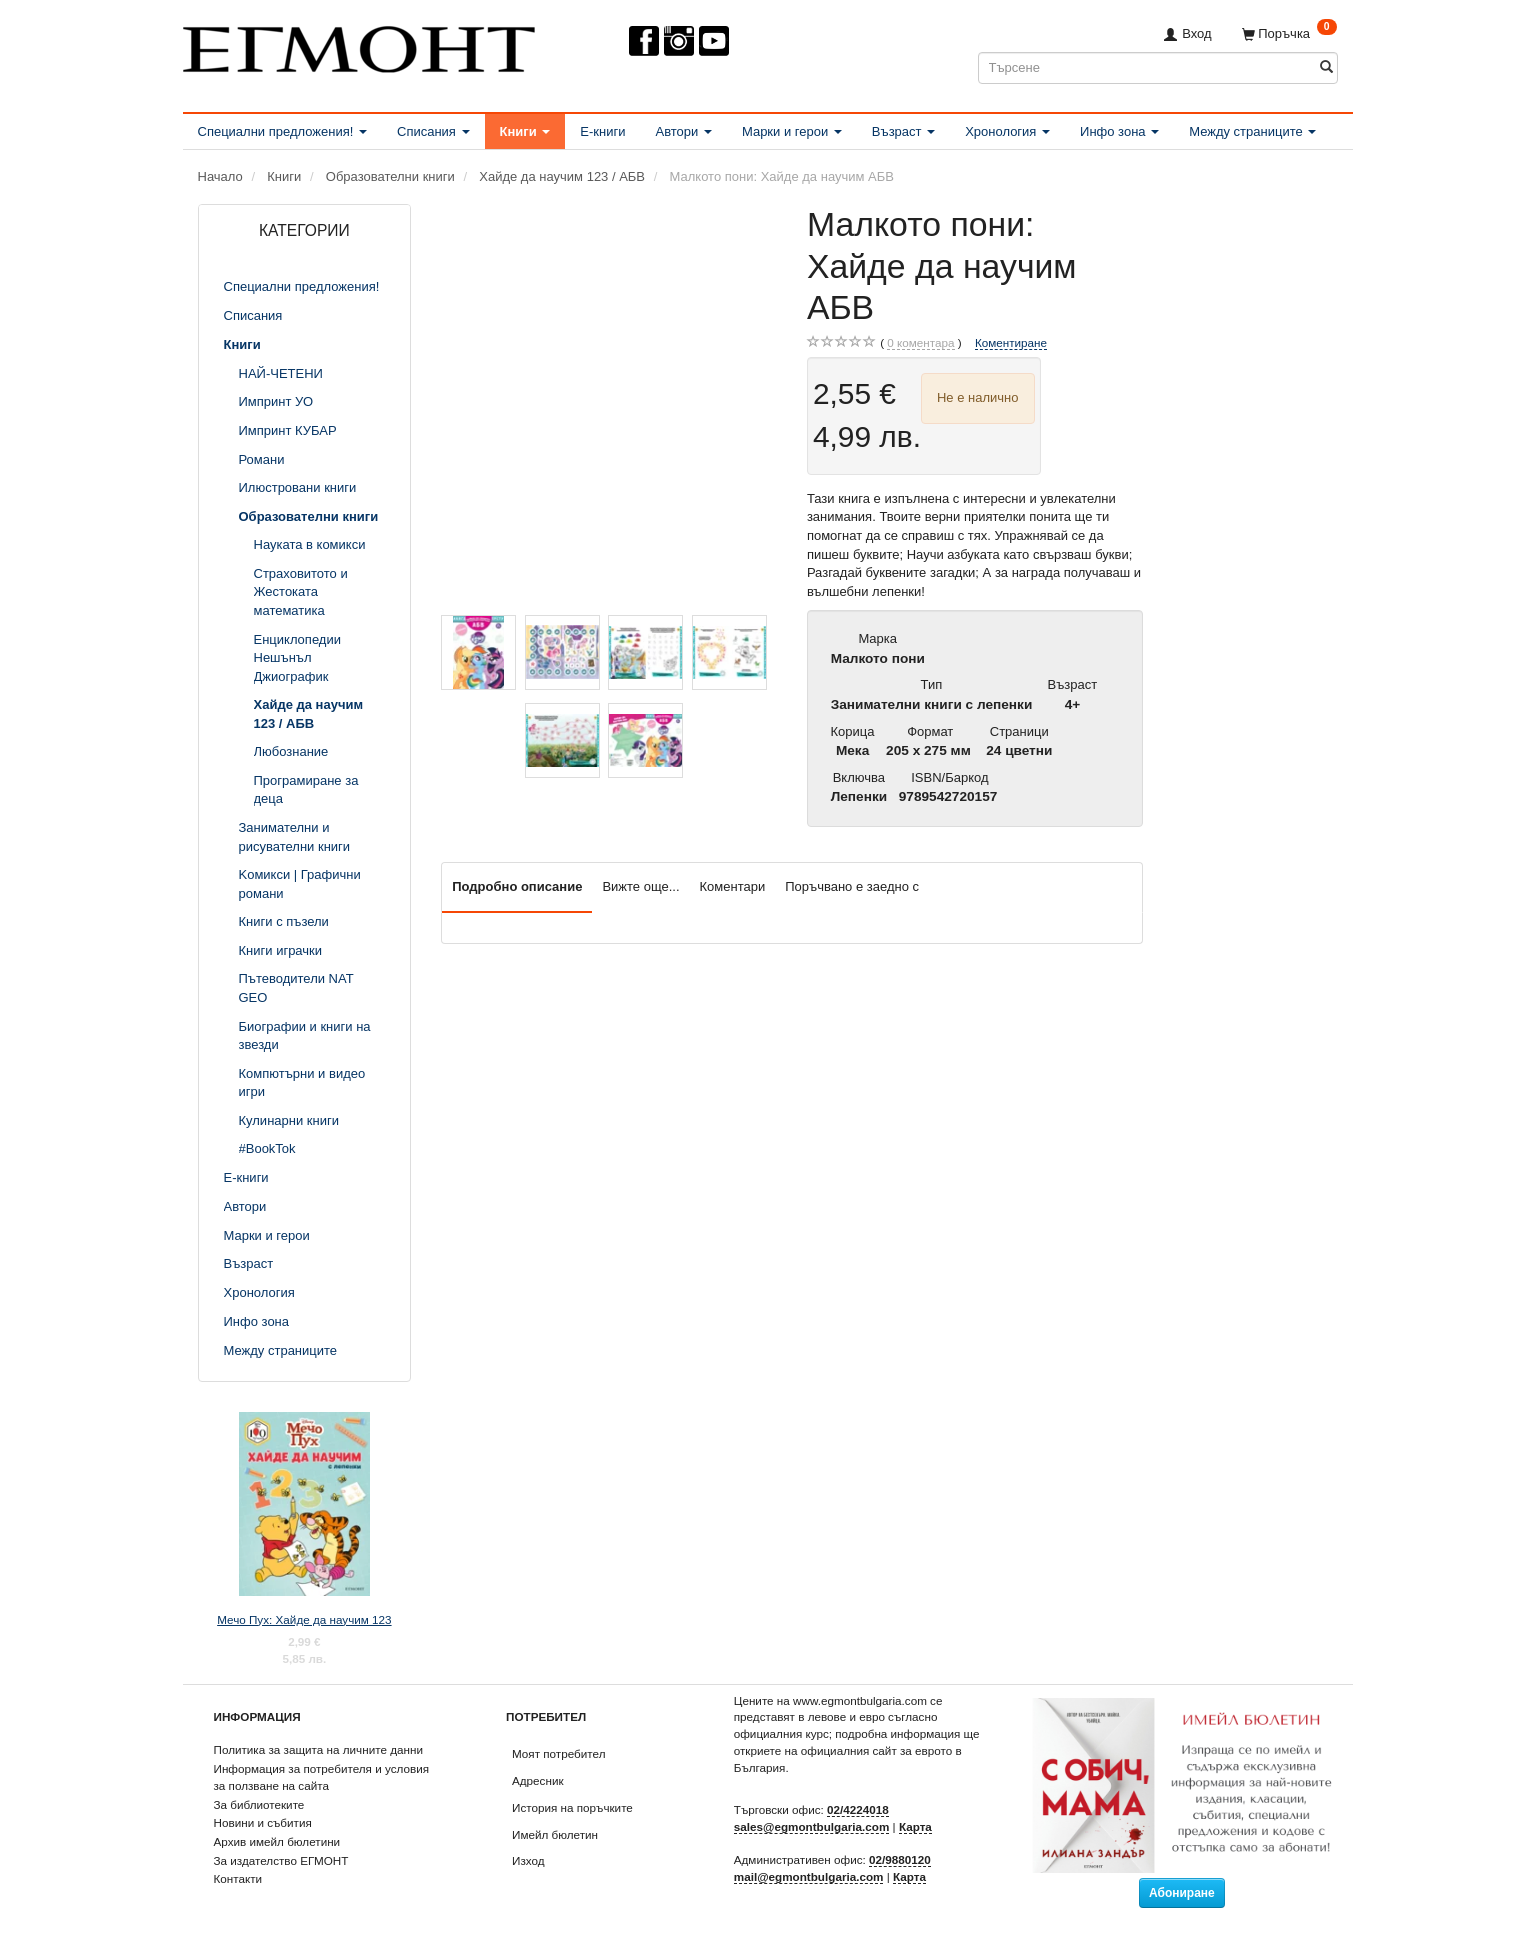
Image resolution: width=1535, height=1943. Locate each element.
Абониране (1182, 1893)
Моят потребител (558, 1753)
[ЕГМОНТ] (359, 45)
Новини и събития (263, 1822)
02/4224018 (858, 1809)
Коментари (733, 886)
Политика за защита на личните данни (318, 1749)
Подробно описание (517, 886)
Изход (528, 1860)
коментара (920, 343)
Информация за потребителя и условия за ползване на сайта (322, 1777)
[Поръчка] (1289, 33)
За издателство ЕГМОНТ (281, 1860)
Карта (915, 1826)
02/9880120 (900, 1859)
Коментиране (1011, 342)
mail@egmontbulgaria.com (809, 1876)
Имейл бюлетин (555, 1834)
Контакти (238, 1878)
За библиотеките (259, 1804)
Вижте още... (640, 886)
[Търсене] (1326, 67)
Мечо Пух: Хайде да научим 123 (304, 1619)
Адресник (538, 1780)
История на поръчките (572, 1807)
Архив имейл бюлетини (277, 1841)
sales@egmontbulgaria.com (812, 1826)
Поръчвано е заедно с (852, 886)
